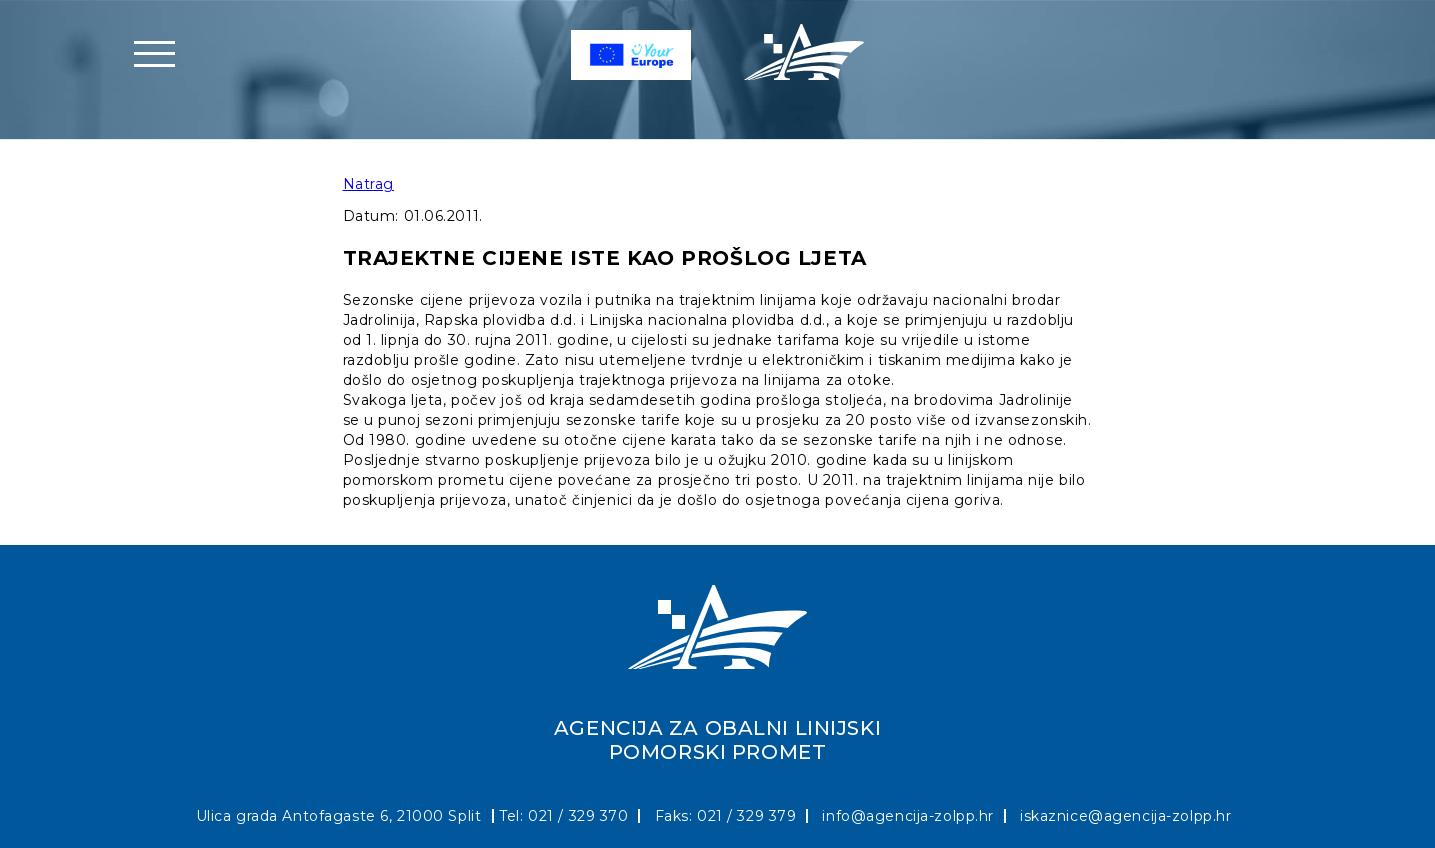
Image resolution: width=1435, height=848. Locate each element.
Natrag (368, 184)
